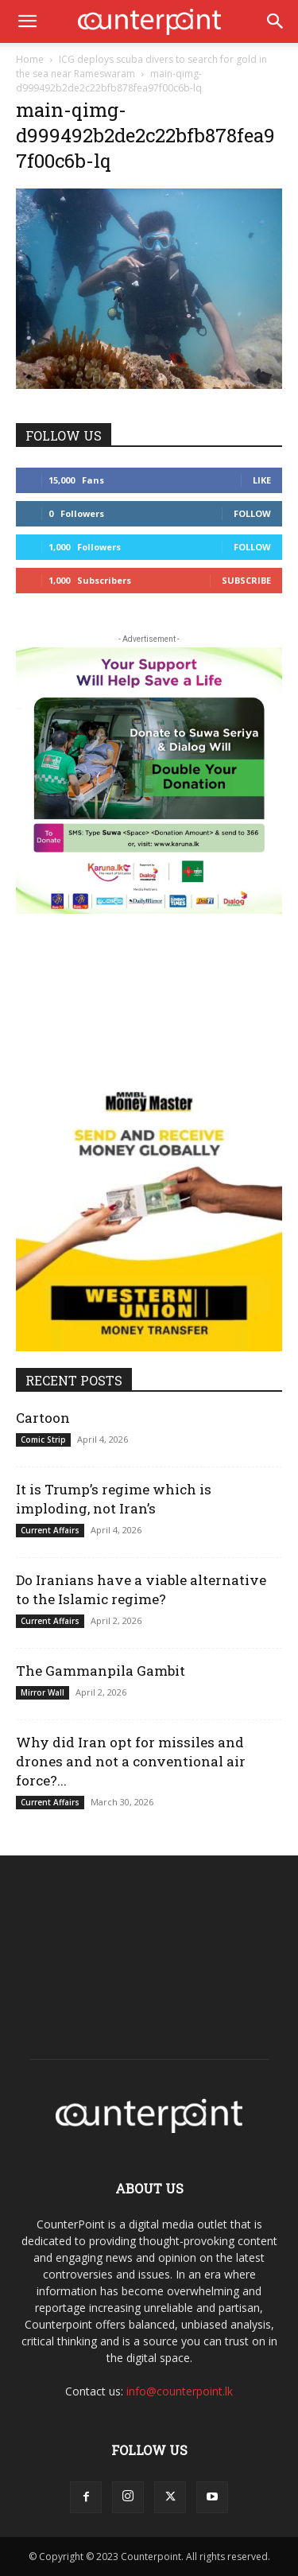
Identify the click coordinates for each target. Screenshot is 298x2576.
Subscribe (246, 580)
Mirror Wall (42, 1692)
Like (262, 480)
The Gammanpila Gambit (100, 1670)
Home (30, 59)
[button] (27, 21)
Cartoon (43, 1417)
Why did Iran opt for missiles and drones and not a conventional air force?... (131, 1761)
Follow (252, 513)
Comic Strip (43, 1439)
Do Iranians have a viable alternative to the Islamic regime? (141, 1589)
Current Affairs (50, 1530)
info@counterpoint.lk (179, 2391)
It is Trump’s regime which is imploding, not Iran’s (113, 1498)
